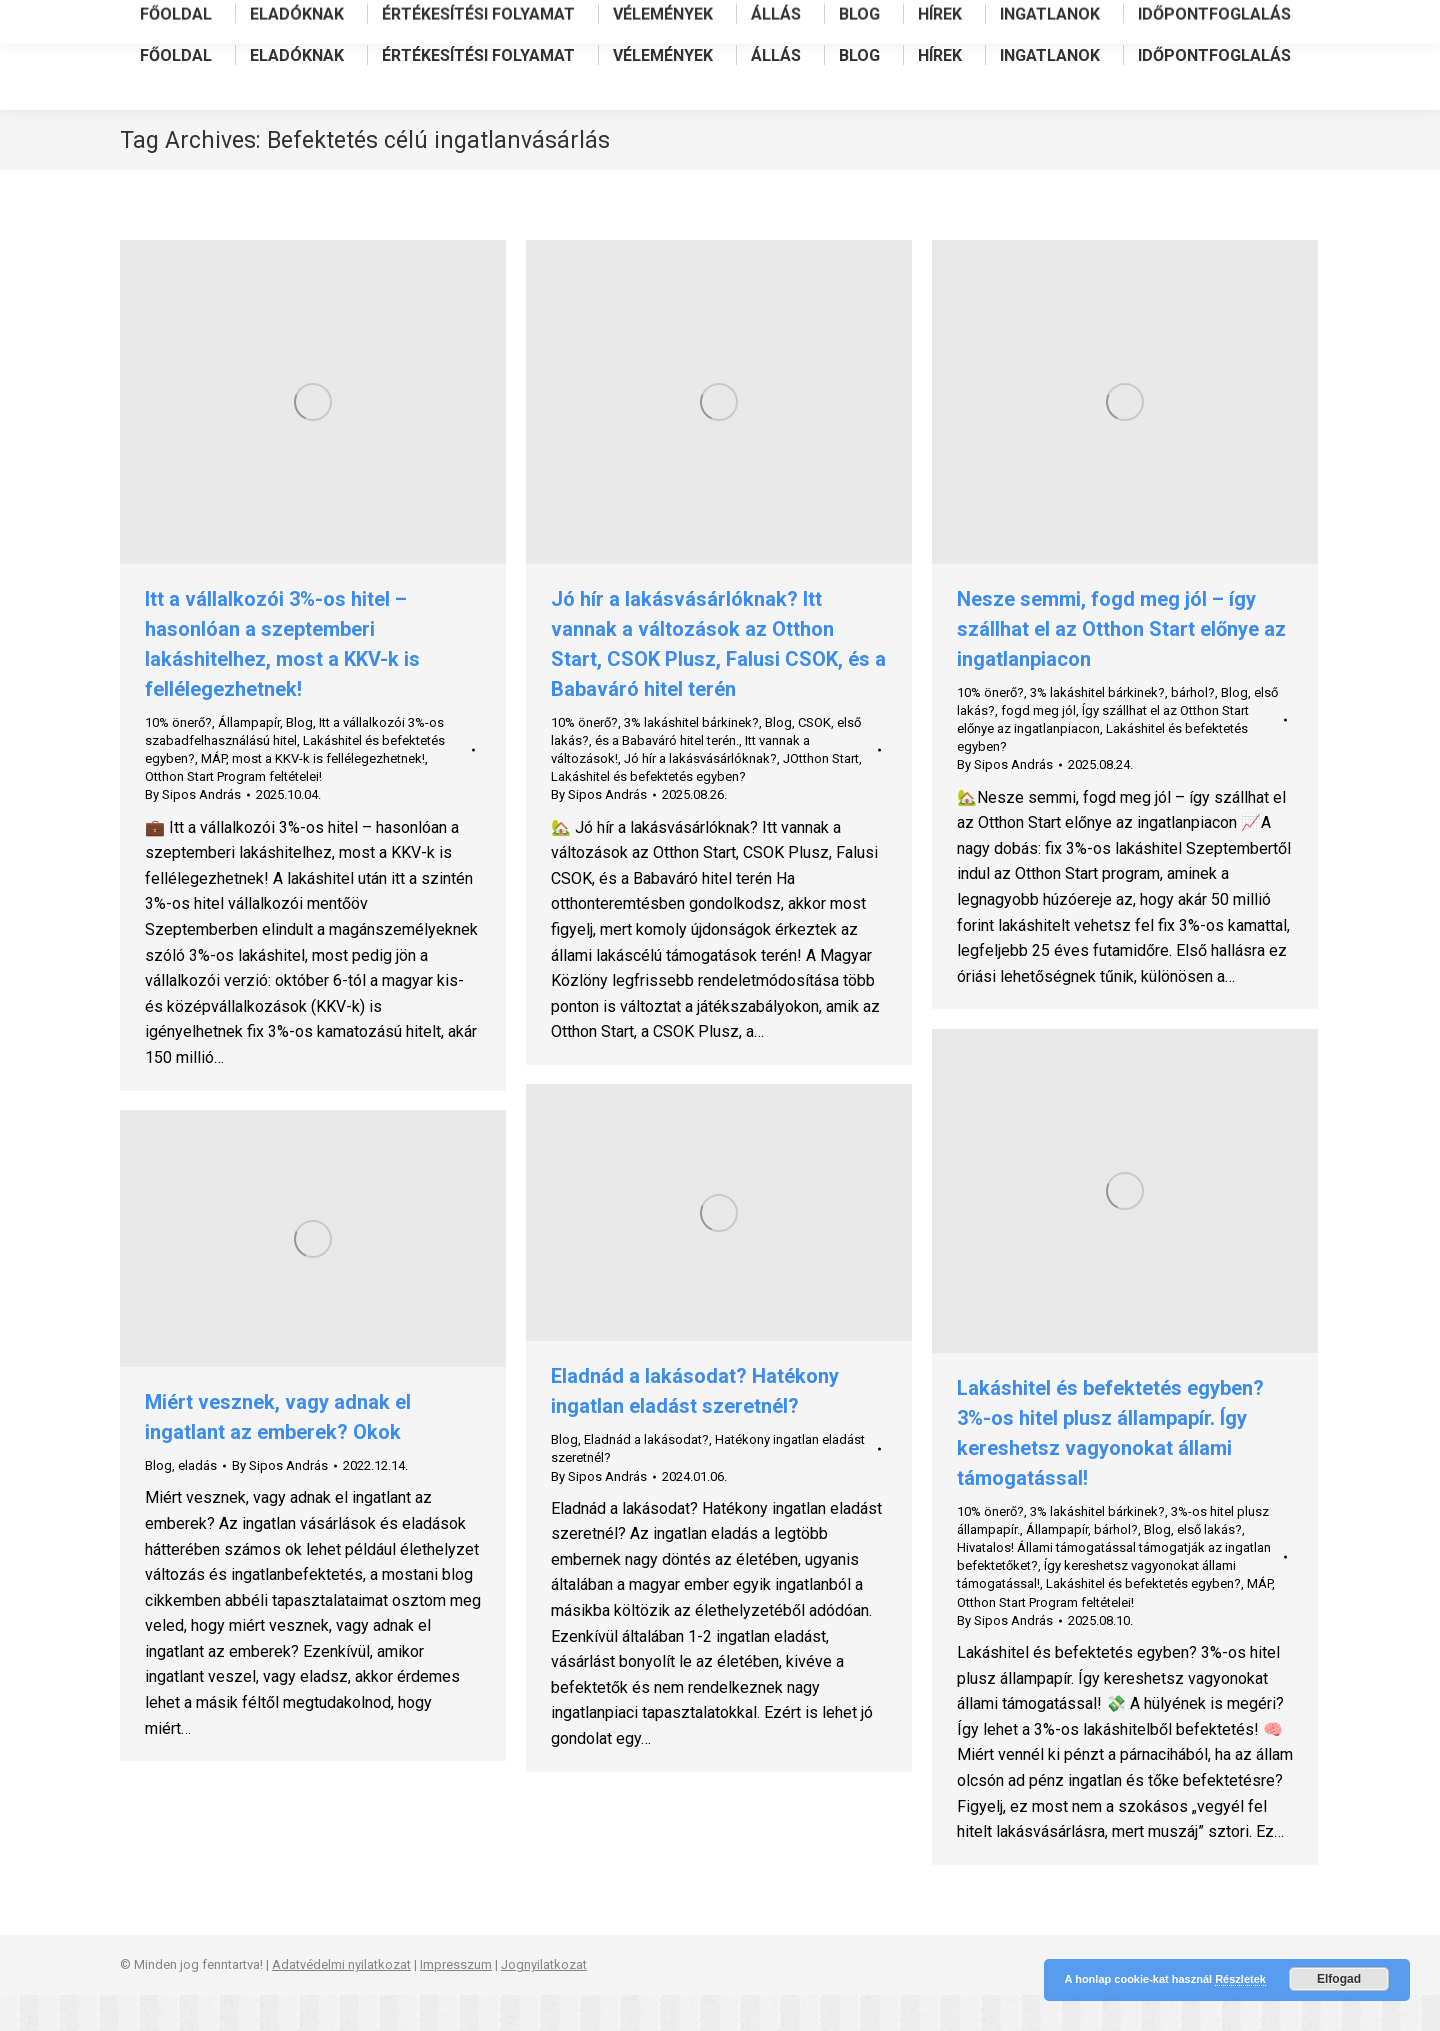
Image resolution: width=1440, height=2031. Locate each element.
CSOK (814, 758)
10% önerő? (178, 758)
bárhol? (1193, 728)
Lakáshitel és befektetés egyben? (648, 812)
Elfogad (1339, 1979)
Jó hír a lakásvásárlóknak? (700, 794)
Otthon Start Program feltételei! (233, 812)
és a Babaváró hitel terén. (667, 776)
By (193, 830)
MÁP (213, 794)
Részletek (1240, 1979)
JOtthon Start (821, 794)
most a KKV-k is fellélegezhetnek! (328, 794)
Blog (299, 758)
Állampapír (249, 758)
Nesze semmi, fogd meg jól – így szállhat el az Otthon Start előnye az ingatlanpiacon (1121, 665)
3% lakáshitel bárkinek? (691, 758)
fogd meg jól (1038, 746)
